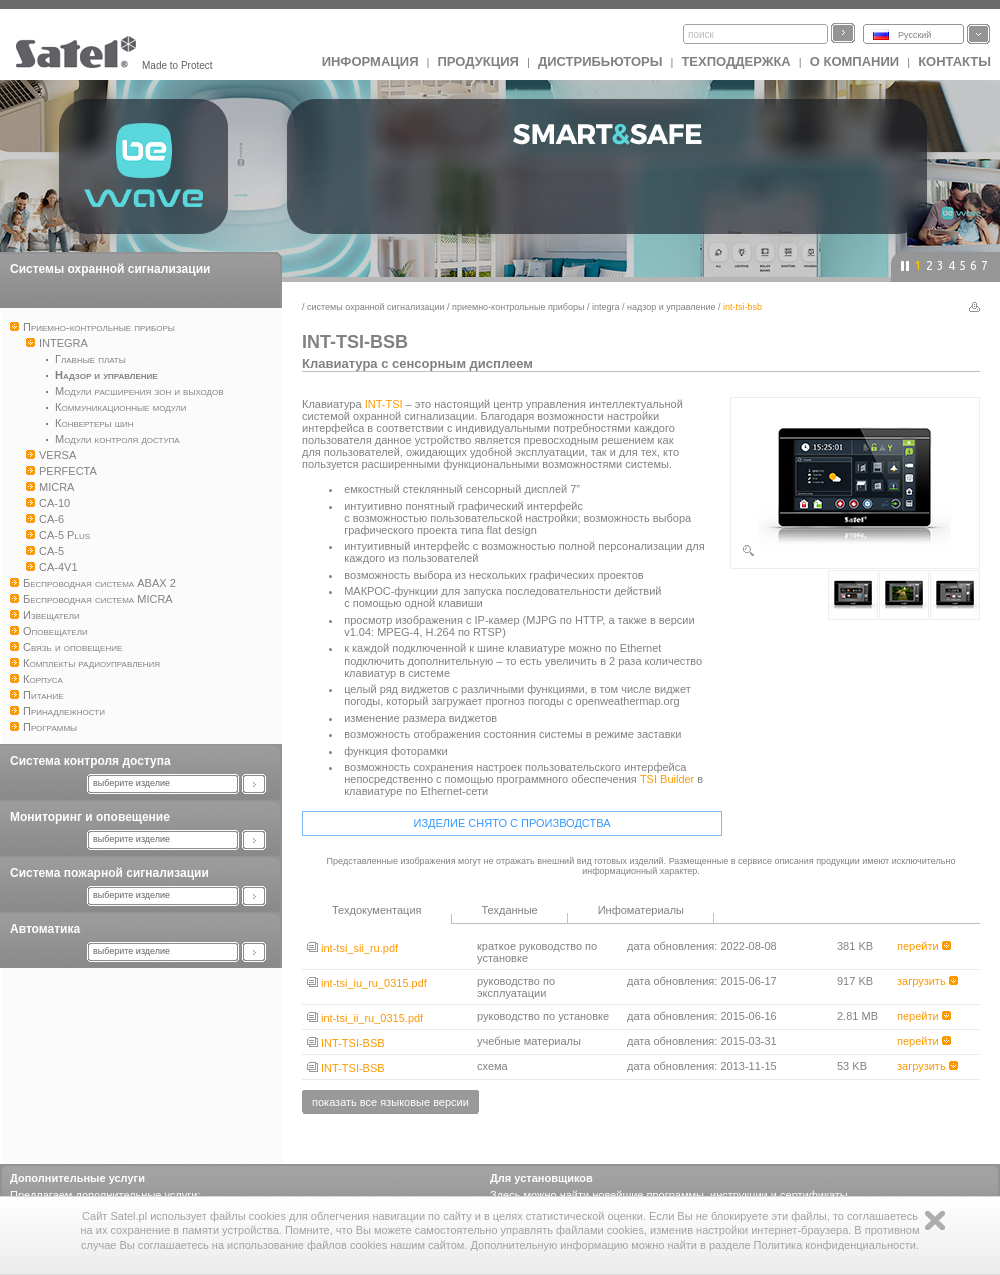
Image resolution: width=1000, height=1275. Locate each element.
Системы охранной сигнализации (110, 269)
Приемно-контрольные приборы (518, 307)
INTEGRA (606, 307)
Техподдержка (735, 61)
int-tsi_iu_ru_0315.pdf (367, 983)
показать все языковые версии (390, 1102)
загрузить (927, 981)
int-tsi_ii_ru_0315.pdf (365, 1018)
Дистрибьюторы (600, 61)
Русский (914, 35)
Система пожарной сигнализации (109, 873)
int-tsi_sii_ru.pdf (352, 948)
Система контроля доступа (90, 761)
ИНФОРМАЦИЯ (370, 61)
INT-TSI (384, 404)
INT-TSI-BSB (346, 1043)
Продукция (477, 61)
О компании (854, 61)
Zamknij (935, 1220)
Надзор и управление (671, 307)
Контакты (954, 61)
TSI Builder (667, 779)
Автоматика (45, 929)
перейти (924, 946)
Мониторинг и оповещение (90, 817)
